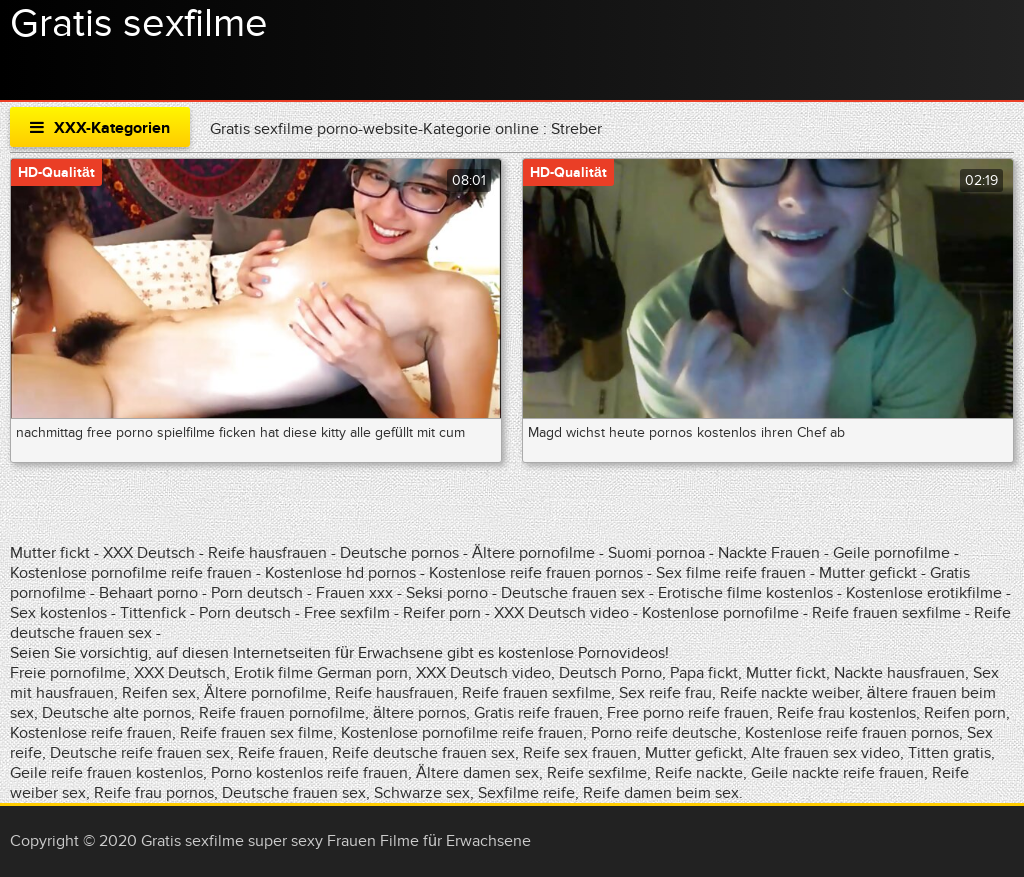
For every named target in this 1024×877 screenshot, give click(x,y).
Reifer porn (442, 613)
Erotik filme (273, 673)
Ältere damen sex (477, 773)
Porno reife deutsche (664, 733)
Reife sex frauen (580, 753)
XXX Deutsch (149, 553)
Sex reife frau (665, 693)
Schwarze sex (422, 793)
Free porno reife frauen (688, 713)
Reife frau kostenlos (846, 713)
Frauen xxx (354, 593)
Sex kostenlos (58, 613)
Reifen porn (965, 713)
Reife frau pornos (154, 793)
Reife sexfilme (597, 773)
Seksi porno (447, 593)
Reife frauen (281, 753)
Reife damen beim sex (661, 793)
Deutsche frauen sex (573, 593)
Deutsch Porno (610, 673)
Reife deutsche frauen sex (423, 753)
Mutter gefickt (868, 573)
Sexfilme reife (526, 793)
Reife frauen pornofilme (282, 713)
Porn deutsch (257, 593)
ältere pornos (419, 713)
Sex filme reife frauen (731, 573)
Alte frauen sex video (825, 753)
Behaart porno (148, 593)
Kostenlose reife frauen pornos (536, 573)
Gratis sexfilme (139, 24)
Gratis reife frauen (536, 713)
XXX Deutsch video (561, 613)
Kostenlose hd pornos (340, 573)
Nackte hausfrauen (899, 673)
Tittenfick (153, 613)
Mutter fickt (50, 553)
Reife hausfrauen (267, 553)
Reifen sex (159, 693)
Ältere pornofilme (533, 553)
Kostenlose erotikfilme (924, 593)
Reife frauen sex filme (256, 733)
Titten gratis (949, 753)
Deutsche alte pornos (116, 713)
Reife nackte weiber (789, 693)
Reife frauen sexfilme (886, 613)
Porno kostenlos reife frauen (309, 773)
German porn (362, 673)
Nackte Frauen (769, 553)
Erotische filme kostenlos (745, 593)
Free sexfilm (347, 613)
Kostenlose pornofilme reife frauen (131, 573)
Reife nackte (699, 773)
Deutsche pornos (399, 553)
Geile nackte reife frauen (837, 773)
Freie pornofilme (68, 673)
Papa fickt (704, 673)
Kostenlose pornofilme (720, 613)
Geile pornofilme (891, 553)
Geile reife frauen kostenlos (106, 773)
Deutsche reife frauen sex (140, 753)
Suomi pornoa (658, 553)
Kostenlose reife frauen (91, 733)
